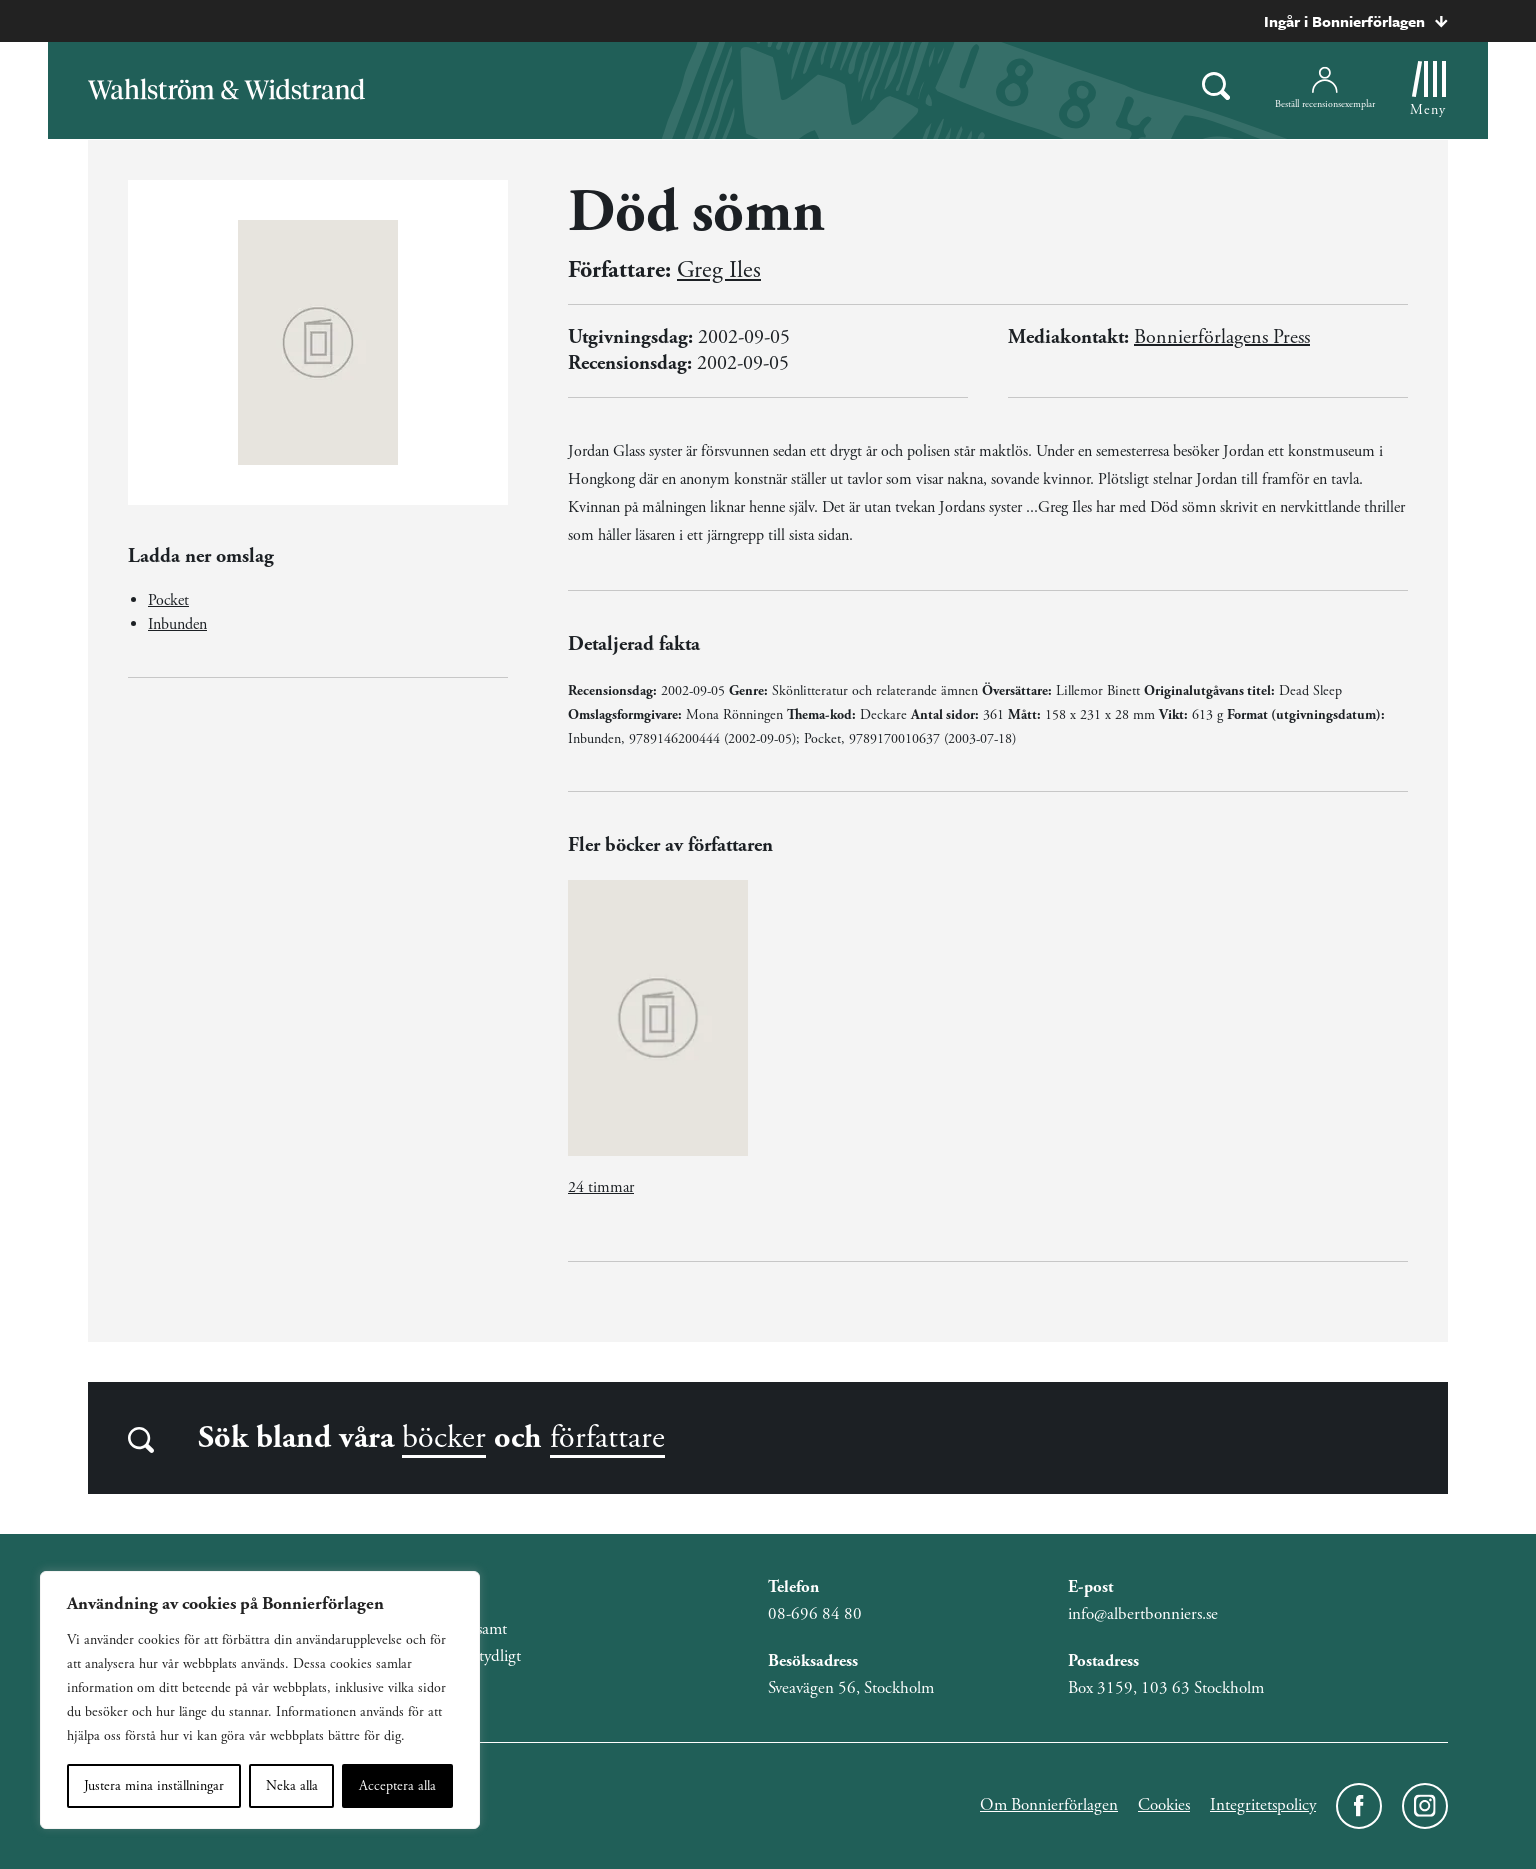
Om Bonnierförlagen (1049, 1805)
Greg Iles (719, 270)
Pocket (168, 600)
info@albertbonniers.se (1143, 1614)
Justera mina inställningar (154, 1786)
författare (607, 1438)
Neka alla (292, 1786)
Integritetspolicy (1263, 1805)
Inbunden (177, 624)
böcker (444, 1438)
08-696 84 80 (815, 1614)
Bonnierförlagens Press (1222, 337)
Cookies (1164, 1805)
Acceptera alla (397, 1786)
